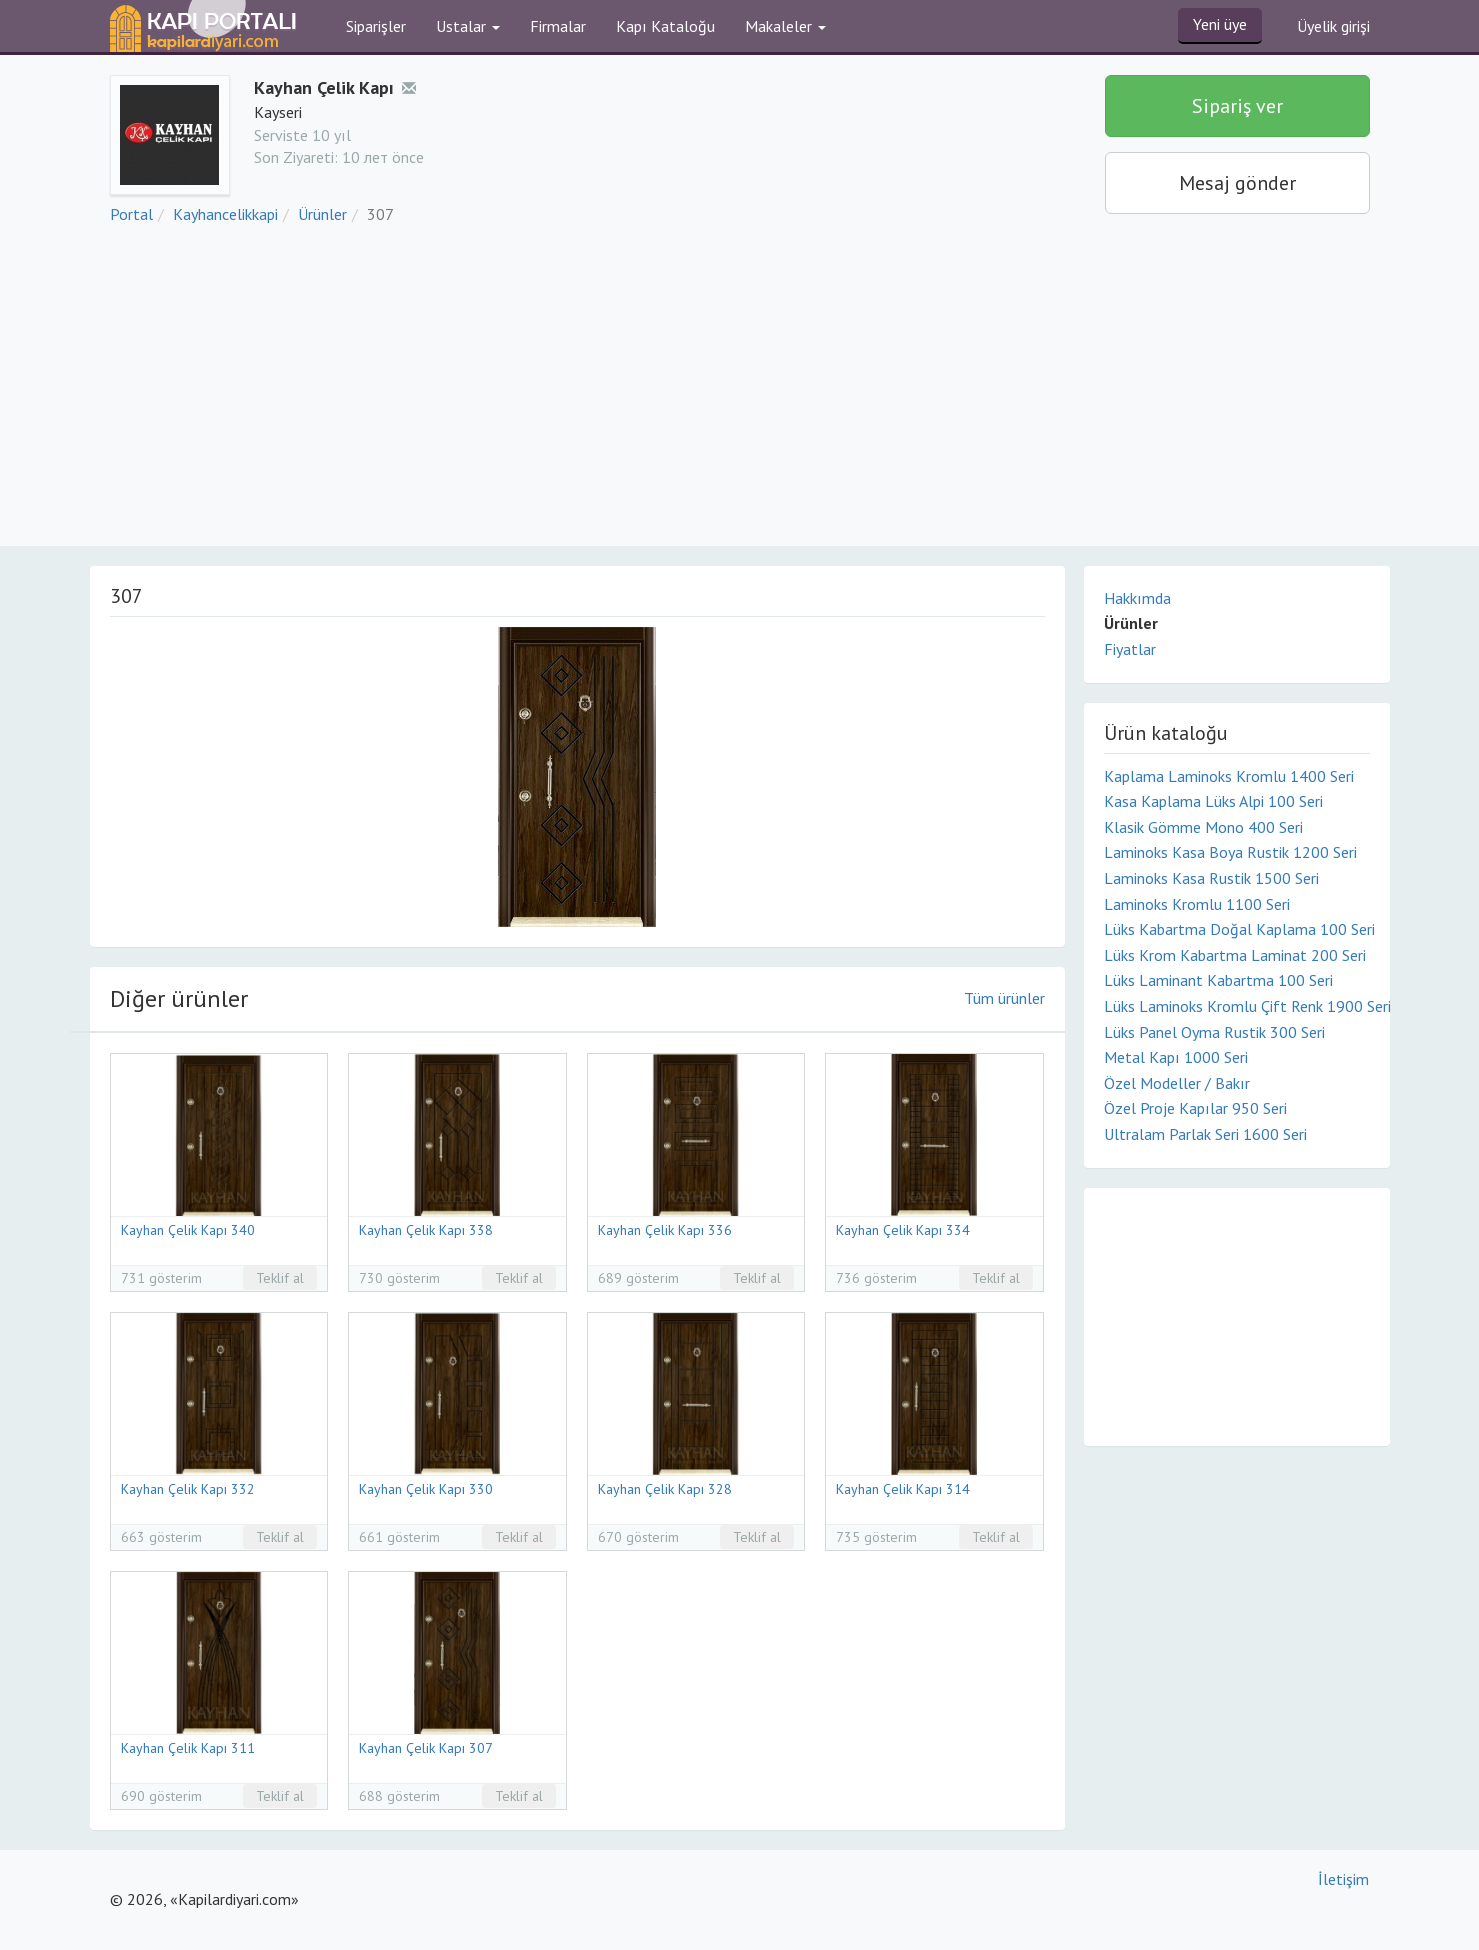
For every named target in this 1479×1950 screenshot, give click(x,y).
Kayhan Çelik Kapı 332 (188, 1489)
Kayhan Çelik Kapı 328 (665, 1489)
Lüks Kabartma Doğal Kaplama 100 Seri (1237, 929)
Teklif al (280, 1278)
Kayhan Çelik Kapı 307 (426, 1748)
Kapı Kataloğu (665, 26)
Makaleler (785, 26)
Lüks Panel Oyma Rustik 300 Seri (1214, 1032)
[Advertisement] (740, 396)
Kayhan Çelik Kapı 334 (903, 1230)
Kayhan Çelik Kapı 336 (665, 1230)
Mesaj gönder (1237, 183)
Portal (131, 214)
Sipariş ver (1237, 106)
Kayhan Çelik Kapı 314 (903, 1489)
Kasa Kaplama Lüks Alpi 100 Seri (1213, 801)
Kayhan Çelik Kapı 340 (188, 1230)
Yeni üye (1220, 24)
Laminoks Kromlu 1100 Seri (1197, 904)
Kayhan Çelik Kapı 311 (188, 1748)
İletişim (1343, 1879)
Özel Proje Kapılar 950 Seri (1195, 1108)
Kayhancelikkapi (225, 214)
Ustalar (468, 26)
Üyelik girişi (1333, 26)
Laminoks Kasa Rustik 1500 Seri (1211, 878)
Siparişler (376, 26)
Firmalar (558, 26)
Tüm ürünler (1004, 998)
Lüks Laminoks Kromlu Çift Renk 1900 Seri (1237, 1006)
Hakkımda (1137, 598)
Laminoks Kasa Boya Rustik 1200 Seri (1230, 852)
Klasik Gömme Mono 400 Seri (1203, 827)
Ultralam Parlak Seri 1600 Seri (1205, 1134)
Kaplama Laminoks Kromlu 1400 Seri (1229, 776)
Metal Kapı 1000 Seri (1176, 1057)
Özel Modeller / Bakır (1177, 1083)
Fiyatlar (1130, 649)
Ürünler (322, 214)
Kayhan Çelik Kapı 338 (426, 1230)
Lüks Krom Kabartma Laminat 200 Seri (1235, 955)
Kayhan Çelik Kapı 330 (426, 1489)
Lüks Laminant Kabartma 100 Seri (1218, 980)
